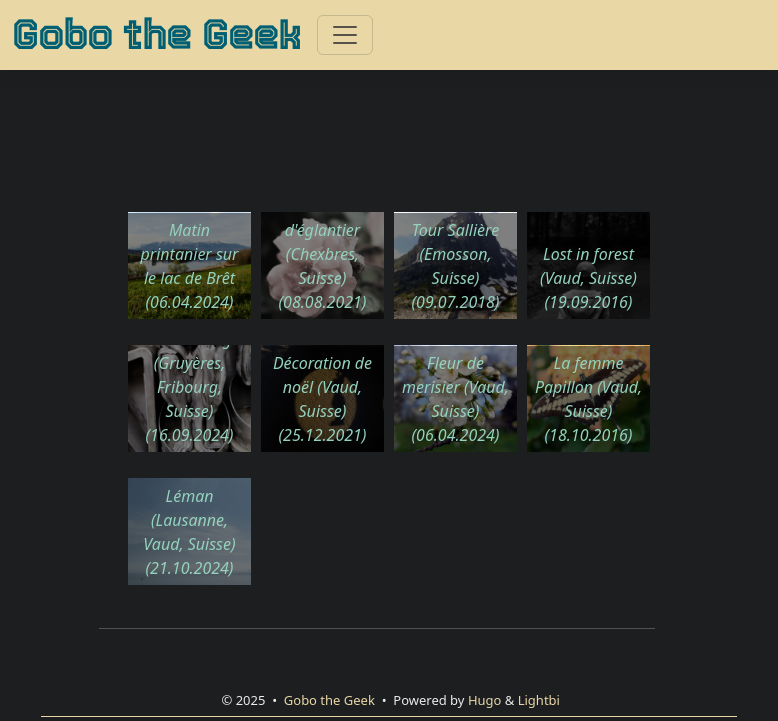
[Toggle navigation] (345, 35)
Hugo (485, 700)
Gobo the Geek (156, 35)
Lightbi (539, 700)
